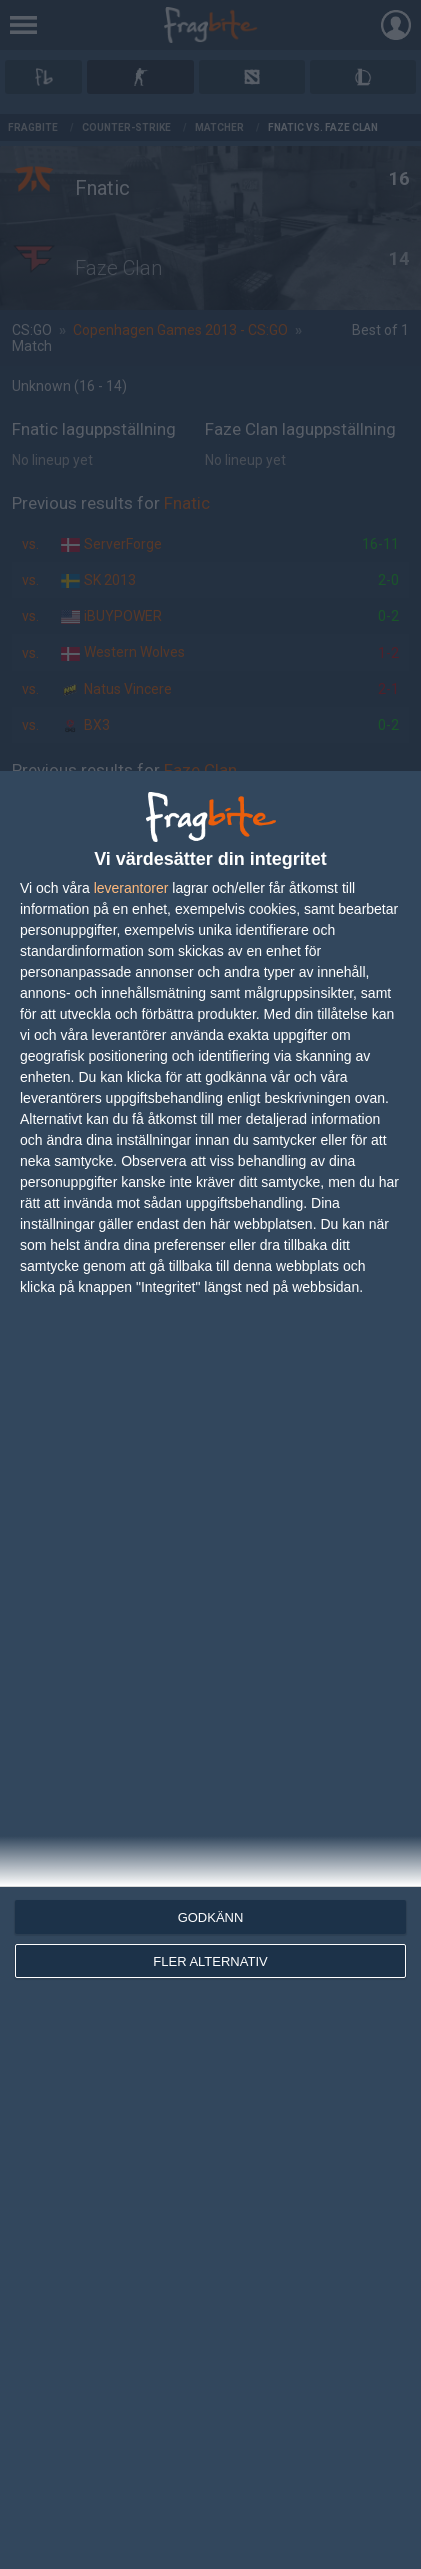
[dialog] (210, 1670)
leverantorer (131, 888)
